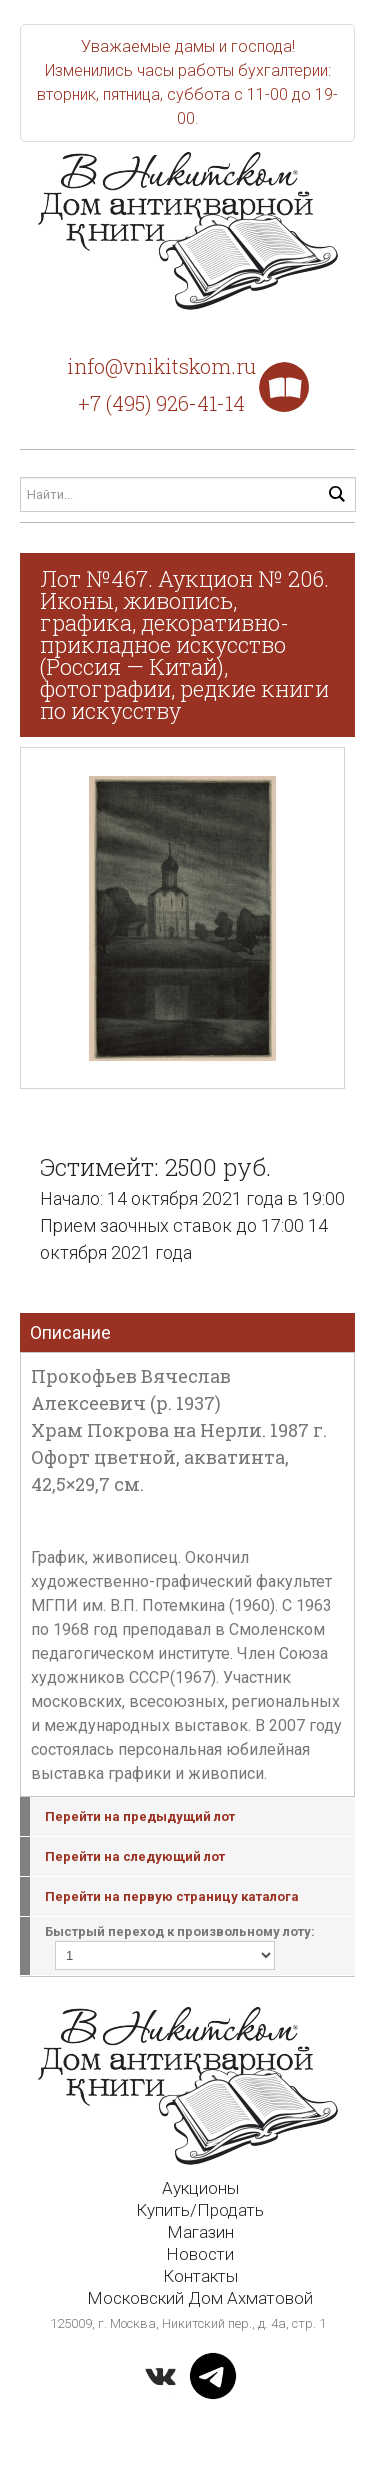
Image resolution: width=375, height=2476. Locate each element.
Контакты (200, 2276)
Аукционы (200, 2188)
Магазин (200, 2232)
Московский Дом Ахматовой (200, 2298)
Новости (200, 2254)
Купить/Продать (200, 2210)
